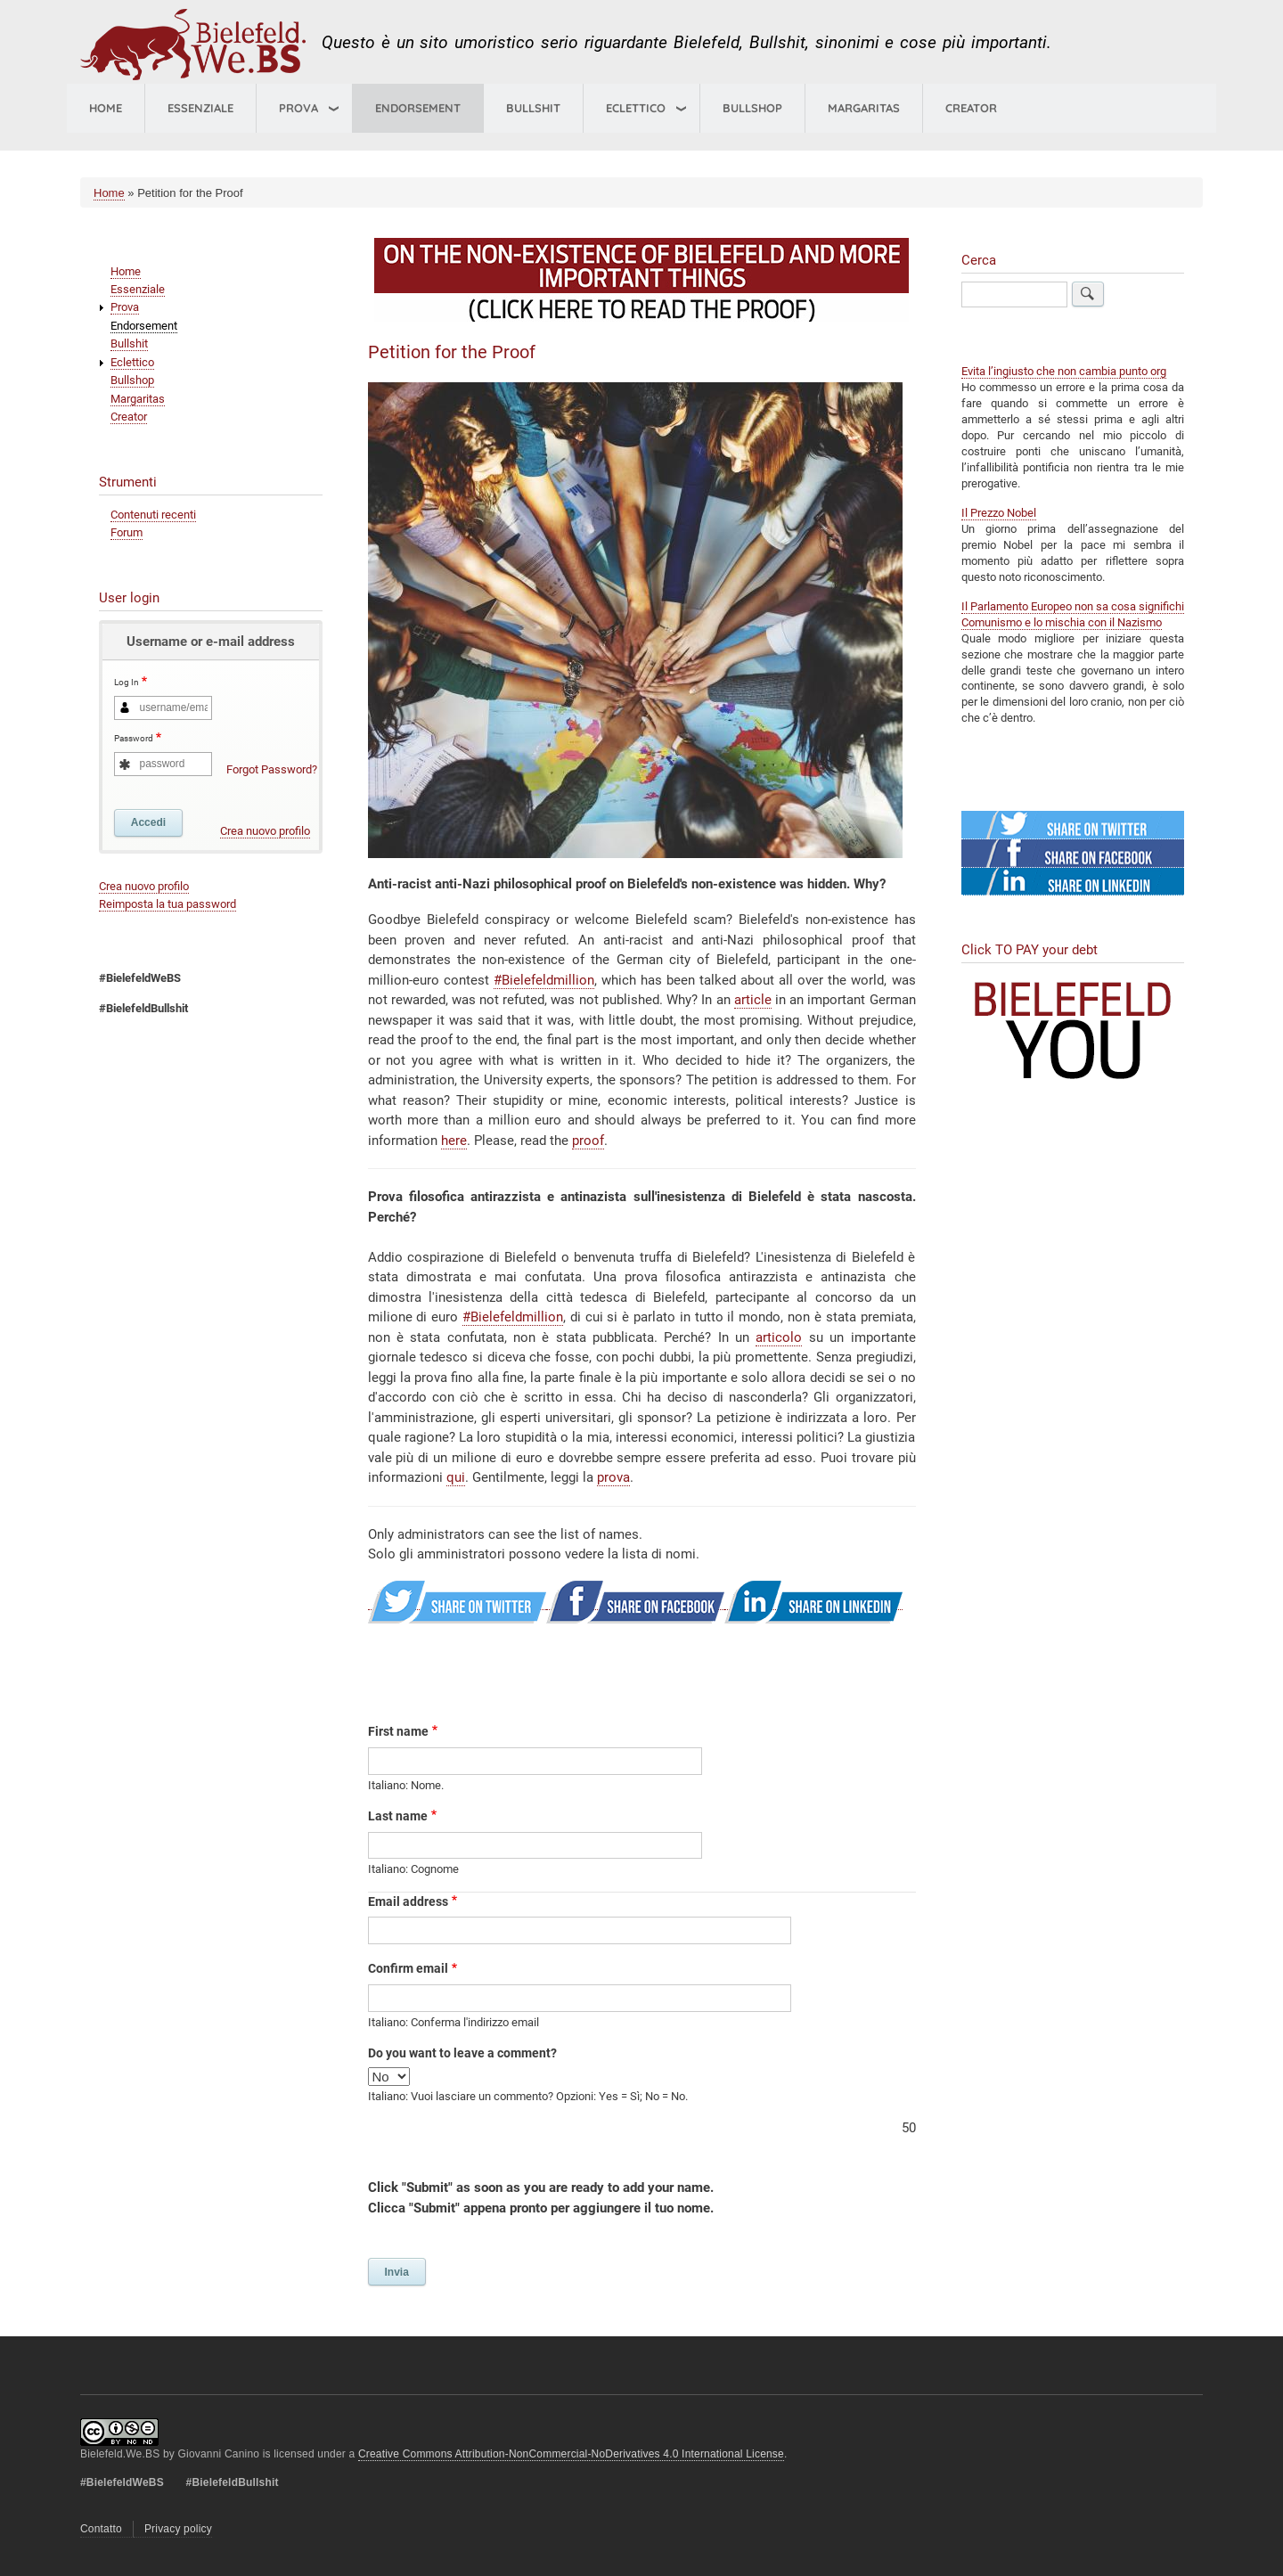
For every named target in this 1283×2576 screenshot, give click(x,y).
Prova (298, 108)
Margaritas (864, 108)
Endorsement (418, 108)
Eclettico (132, 362)
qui (455, 1477)
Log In (126, 683)
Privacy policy (178, 2529)
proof (588, 1141)
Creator (971, 108)
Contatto (101, 2529)
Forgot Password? (271, 769)
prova (613, 1477)
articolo (779, 1337)
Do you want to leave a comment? (462, 2053)
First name (398, 1731)
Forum (126, 532)
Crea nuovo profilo (265, 831)
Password (133, 739)
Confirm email (408, 1968)
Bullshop (752, 108)
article (753, 1000)
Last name (398, 1816)
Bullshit (533, 108)
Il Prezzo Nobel (998, 512)
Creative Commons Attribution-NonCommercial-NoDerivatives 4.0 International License (571, 2454)
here (454, 1141)
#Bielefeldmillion (544, 980)
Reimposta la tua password (167, 904)
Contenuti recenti (153, 514)
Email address (408, 1901)
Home (105, 108)
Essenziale (200, 108)
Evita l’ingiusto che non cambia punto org (1063, 371)
